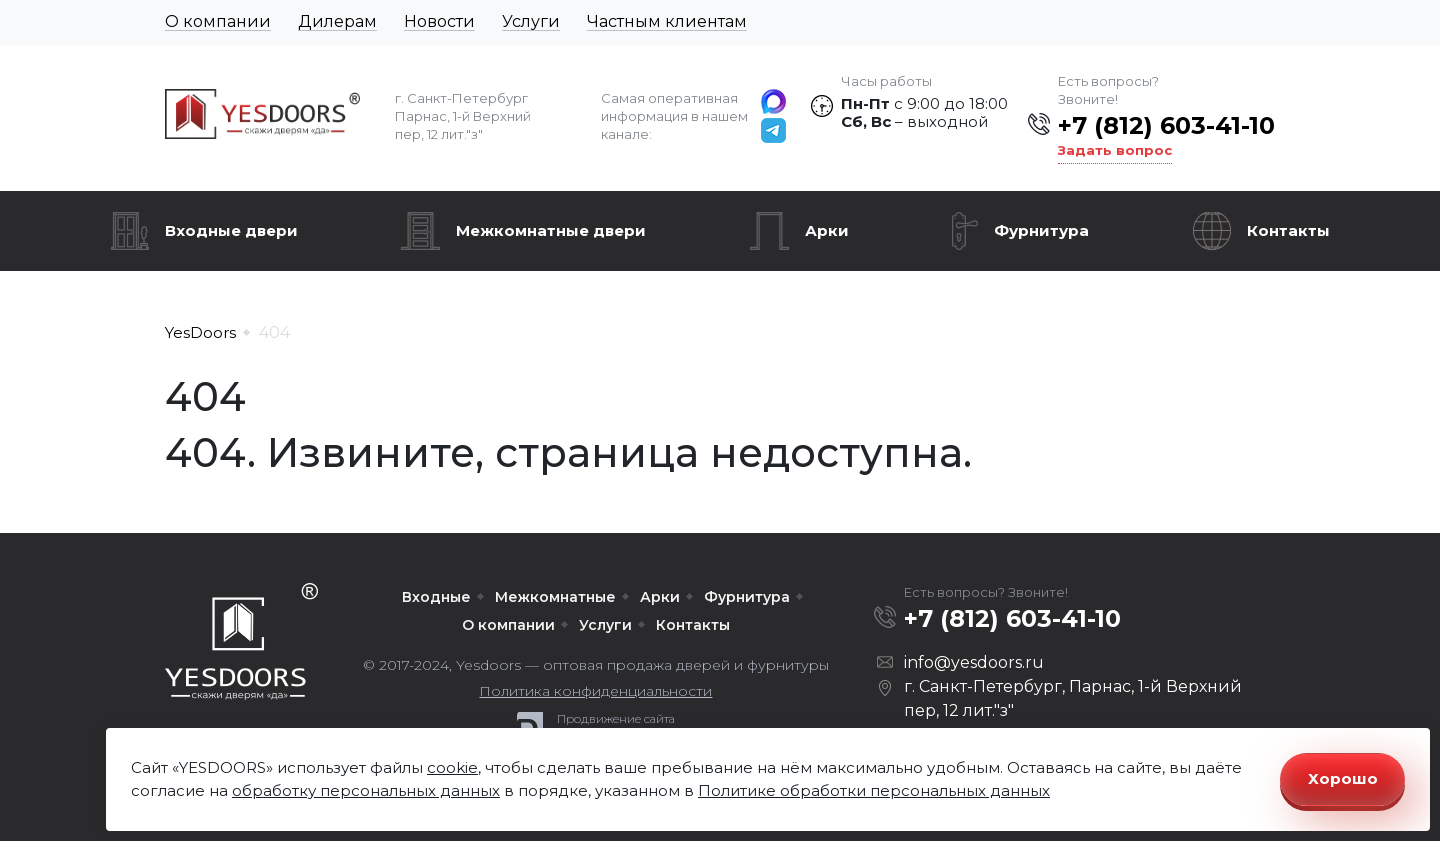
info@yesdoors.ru (974, 662)
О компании (218, 21)
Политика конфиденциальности (595, 691)
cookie (452, 767)
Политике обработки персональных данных (874, 790)
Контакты (1288, 230)
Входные (436, 597)
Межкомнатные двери (551, 230)
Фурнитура (1041, 230)
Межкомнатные (555, 597)
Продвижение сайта (616, 719)
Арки (827, 230)
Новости (439, 21)
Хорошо (1343, 778)
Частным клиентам (667, 21)
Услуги (531, 21)
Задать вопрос (1115, 150)
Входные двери (231, 230)
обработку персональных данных (366, 790)
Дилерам (337, 21)
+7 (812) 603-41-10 (1166, 125)
